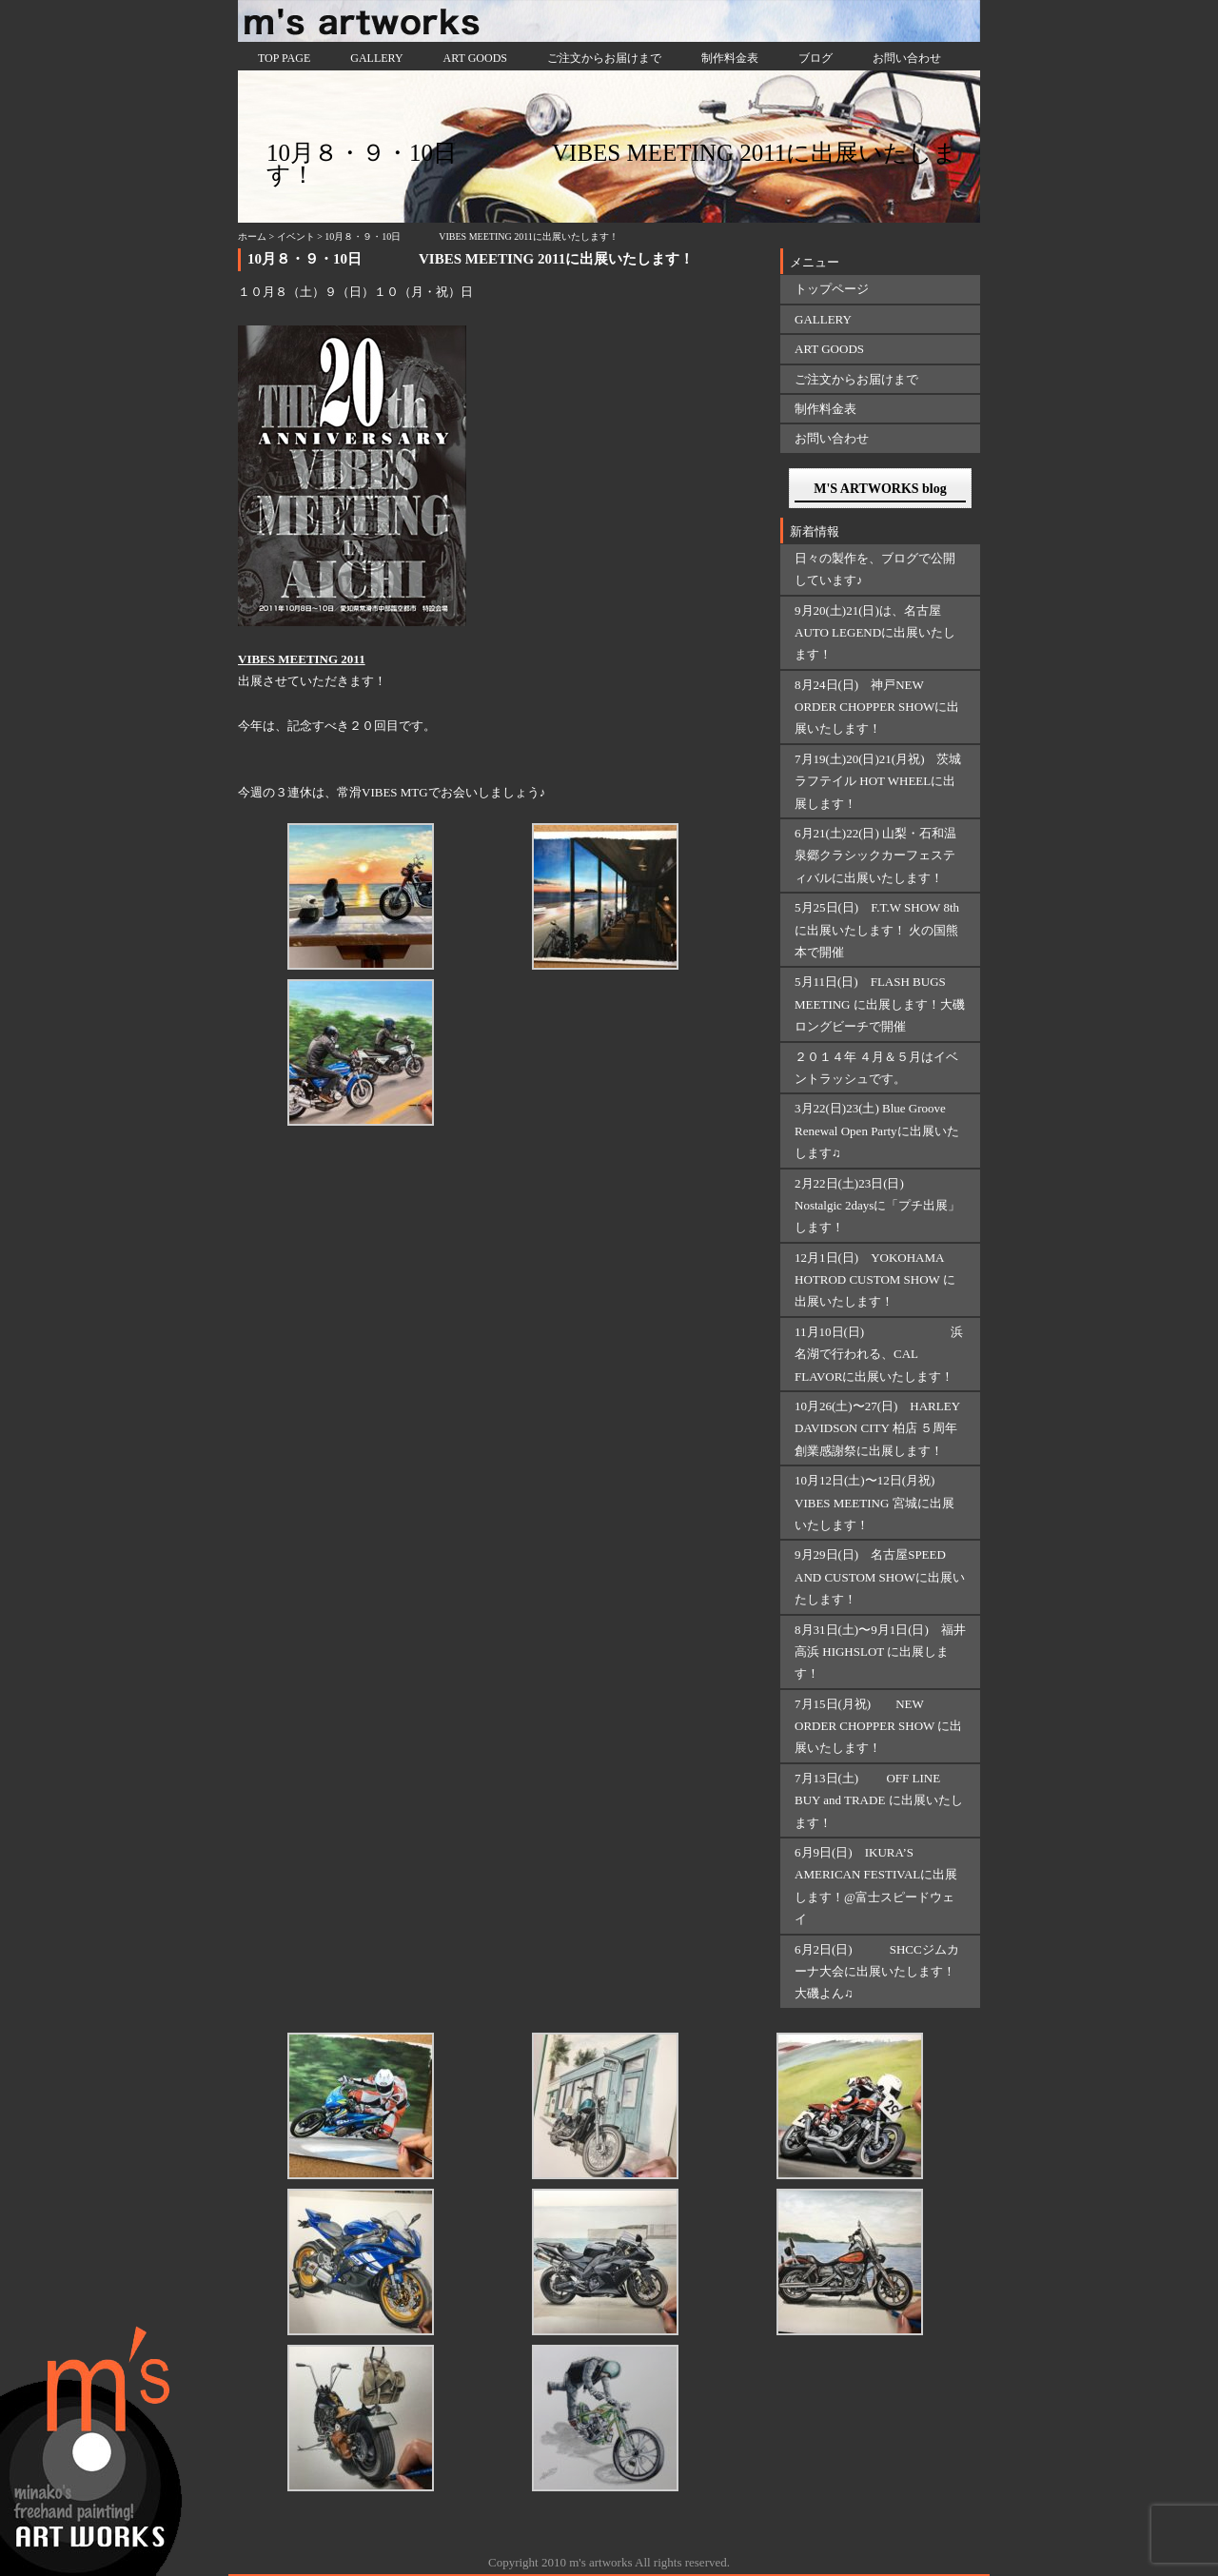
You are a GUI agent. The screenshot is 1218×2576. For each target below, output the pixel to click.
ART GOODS (475, 58)
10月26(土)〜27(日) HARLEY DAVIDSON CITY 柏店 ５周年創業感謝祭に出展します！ (877, 1428)
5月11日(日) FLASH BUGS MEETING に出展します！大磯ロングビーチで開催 (880, 1003)
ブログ (815, 58)
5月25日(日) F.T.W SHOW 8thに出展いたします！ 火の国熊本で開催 (877, 929)
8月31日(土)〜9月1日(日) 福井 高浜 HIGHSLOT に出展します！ (880, 1651)
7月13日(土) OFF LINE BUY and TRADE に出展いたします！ (879, 1800)
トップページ (832, 289)
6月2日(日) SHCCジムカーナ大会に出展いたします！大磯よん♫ (877, 1971)
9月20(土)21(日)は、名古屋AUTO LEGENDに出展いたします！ (875, 632)
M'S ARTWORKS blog (880, 489)
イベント (296, 236)
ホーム (252, 236)
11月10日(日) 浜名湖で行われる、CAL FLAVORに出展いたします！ (879, 1354)
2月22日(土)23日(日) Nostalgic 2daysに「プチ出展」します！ (877, 1205)
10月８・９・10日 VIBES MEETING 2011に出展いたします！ (470, 258)
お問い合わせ (907, 58)
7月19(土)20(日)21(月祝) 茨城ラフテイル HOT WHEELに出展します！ (878, 781)
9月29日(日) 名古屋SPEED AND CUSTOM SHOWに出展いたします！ (880, 1576)
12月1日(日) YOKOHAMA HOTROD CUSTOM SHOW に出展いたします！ (875, 1279)
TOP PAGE (284, 58)
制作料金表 (729, 58)
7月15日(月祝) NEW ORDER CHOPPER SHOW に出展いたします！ (878, 1726)
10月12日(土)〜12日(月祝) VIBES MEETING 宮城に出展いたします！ (874, 1502)
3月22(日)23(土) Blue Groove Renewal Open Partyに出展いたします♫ (877, 1130)
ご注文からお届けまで (604, 58)
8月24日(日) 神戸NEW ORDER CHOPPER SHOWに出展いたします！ (877, 707)
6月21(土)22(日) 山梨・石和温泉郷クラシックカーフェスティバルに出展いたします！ (875, 855)
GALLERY (376, 58)
